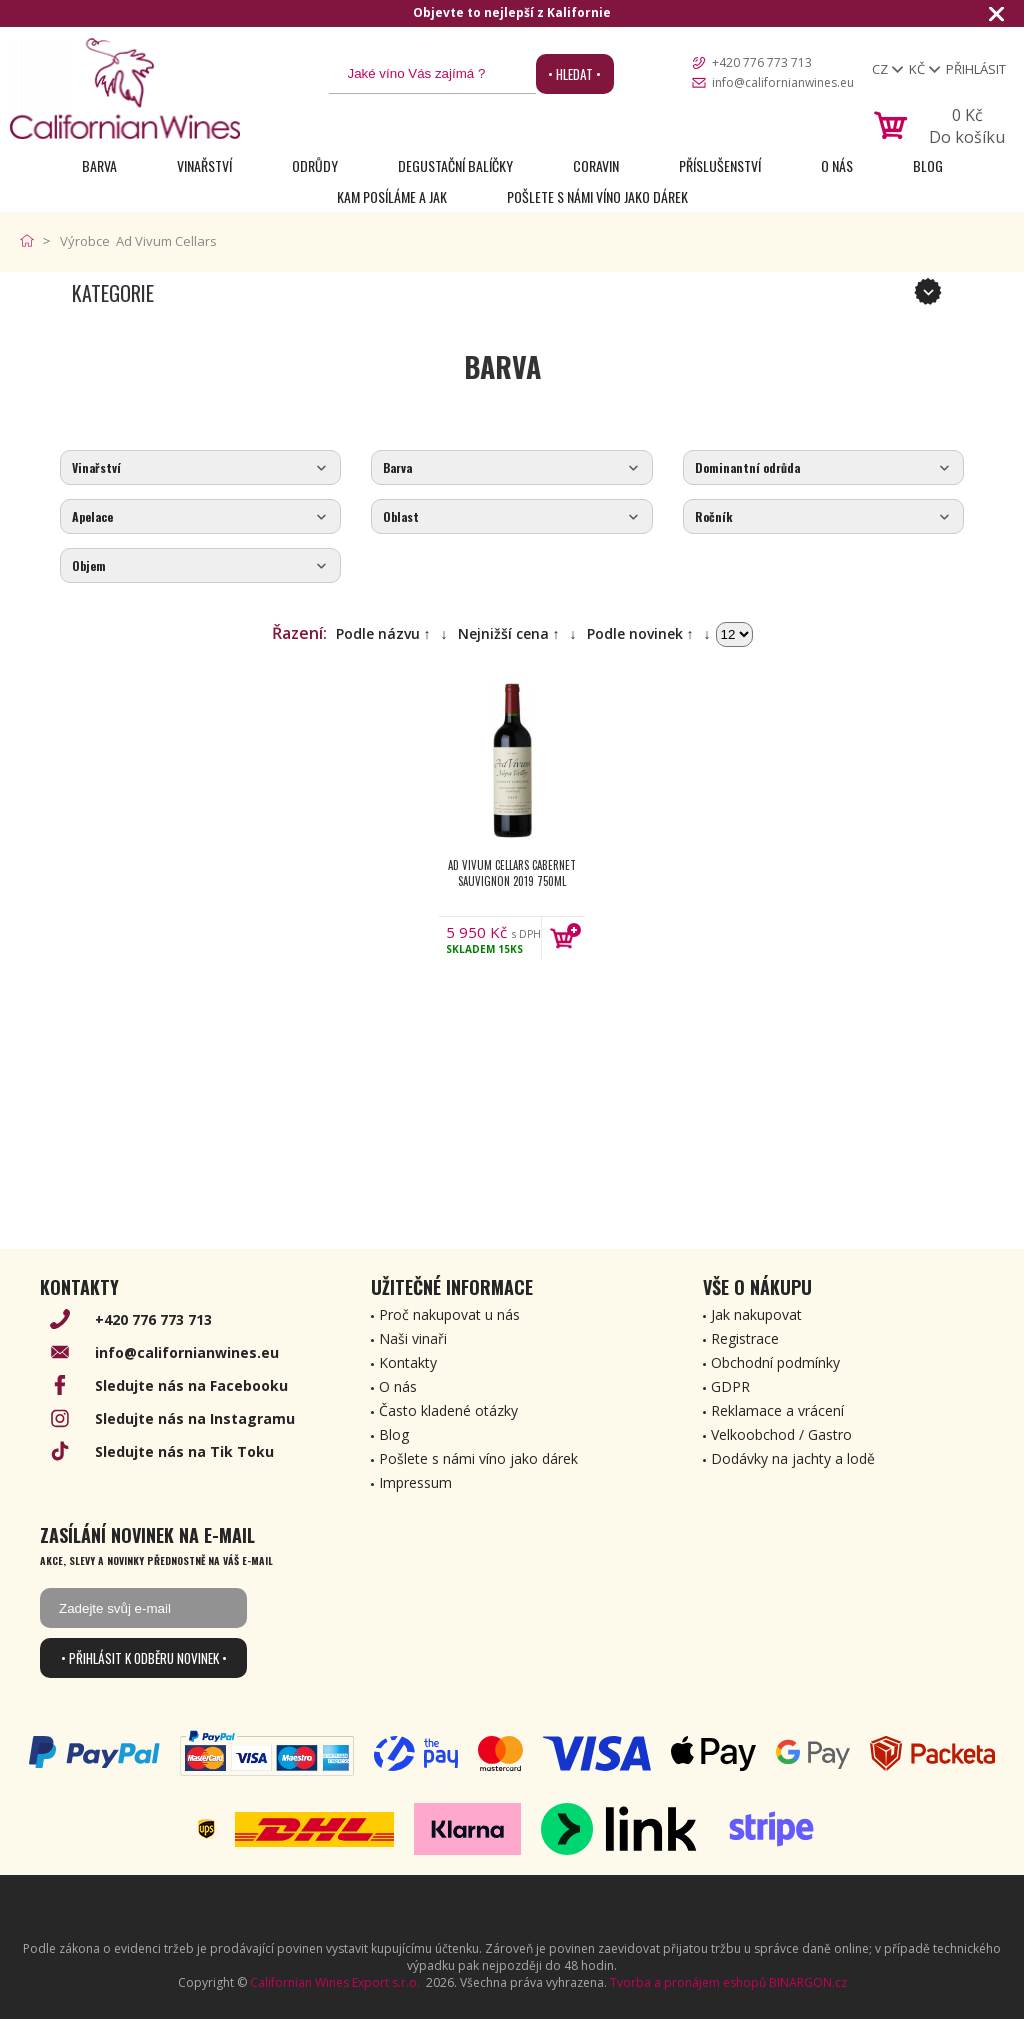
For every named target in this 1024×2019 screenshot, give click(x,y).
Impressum (415, 1482)
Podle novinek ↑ (640, 633)
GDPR (730, 1386)
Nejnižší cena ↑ (509, 633)
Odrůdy (315, 165)
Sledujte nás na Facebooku (191, 1385)
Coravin (596, 165)
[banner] (125, 88)
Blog (928, 165)
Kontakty (408, 1362)
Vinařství (204, 165)
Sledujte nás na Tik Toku (184, 1451)
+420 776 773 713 (762, 62)
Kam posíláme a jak (392, 196)
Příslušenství (720, 165)
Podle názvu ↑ (383, 633)
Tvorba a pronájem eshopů (688, 1982)
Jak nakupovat (756, 1314)
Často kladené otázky (448, 1410)
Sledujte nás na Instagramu (195, 1418)
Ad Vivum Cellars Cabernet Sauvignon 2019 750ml (512, 873)
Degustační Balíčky (455, 165)
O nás (837, 165)
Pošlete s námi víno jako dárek (597, 196)
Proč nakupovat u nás (449, 1314)
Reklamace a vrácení (777, 1410)
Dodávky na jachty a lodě (793, 1458)
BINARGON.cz (808, 1982)
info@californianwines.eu (783, 82)
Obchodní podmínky (775, 1362)
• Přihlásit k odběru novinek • (144, 1658)
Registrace (745, 1338)
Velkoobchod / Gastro (781, 1434)
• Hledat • (574, 74)
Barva (99, 165)
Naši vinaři (413, 1338)
